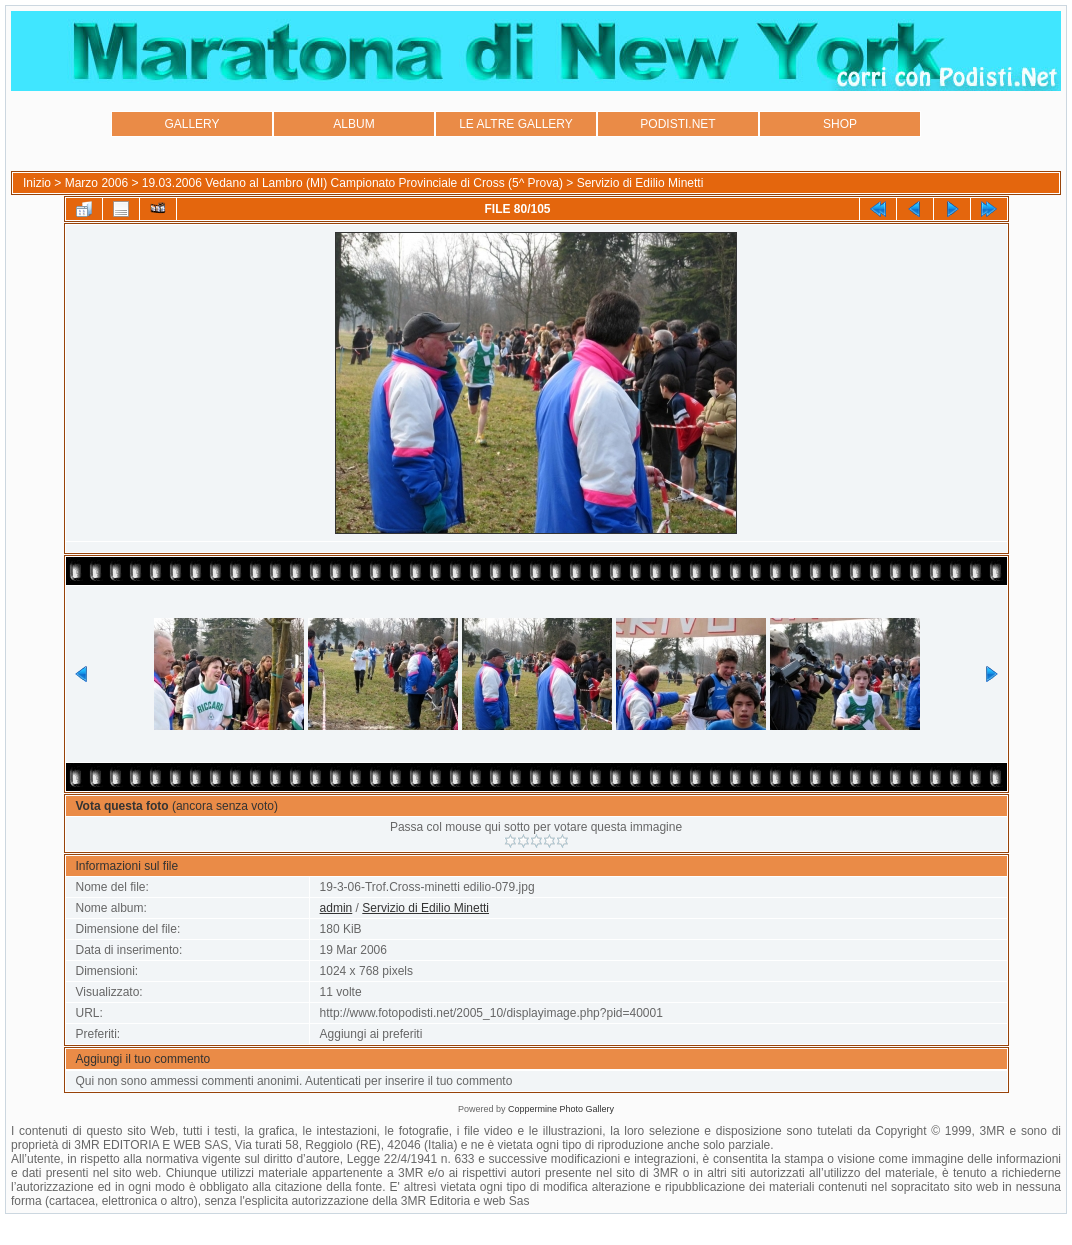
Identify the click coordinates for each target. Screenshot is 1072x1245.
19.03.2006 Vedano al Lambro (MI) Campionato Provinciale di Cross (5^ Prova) (352, 183)
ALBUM (353, 124)
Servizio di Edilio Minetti (640, 183)
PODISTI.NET (677, 124)
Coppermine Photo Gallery (561, 1109)
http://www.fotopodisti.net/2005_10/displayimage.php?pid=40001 (491, 1013)
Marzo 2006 (96, 183)
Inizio (37, 183)
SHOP (840, 124)
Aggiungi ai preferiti (371, 1034)
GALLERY (191, 124)
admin (336, 908)
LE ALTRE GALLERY (516, 124)
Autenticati (333, 1081)
